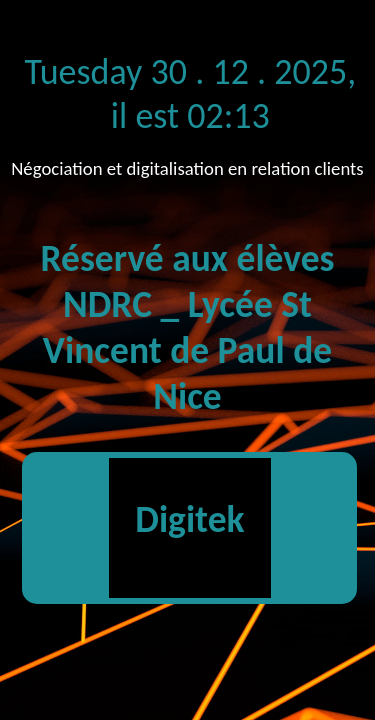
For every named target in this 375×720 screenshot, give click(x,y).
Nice (187, 396)
